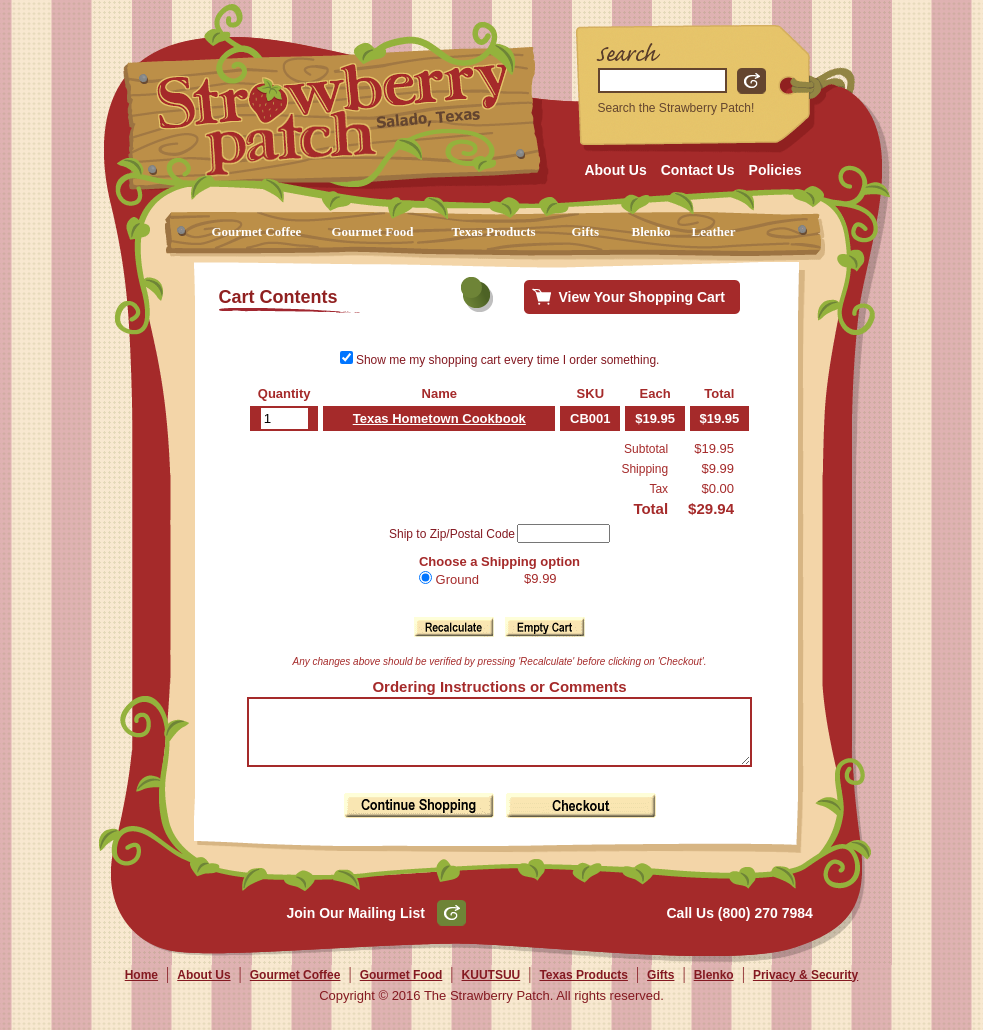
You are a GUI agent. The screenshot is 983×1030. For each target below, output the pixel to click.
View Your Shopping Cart (642, 297)
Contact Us (698, 170)
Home (141, 987)
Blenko (651, 231)
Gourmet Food (373, 231)
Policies (775, 170)
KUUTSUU (491, 987)
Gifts (585, 231)
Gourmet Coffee (257, 231)
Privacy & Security (805, 987)
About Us (615, 170)
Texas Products (494, 231)
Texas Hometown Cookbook (432, 418)
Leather (714, 231)
